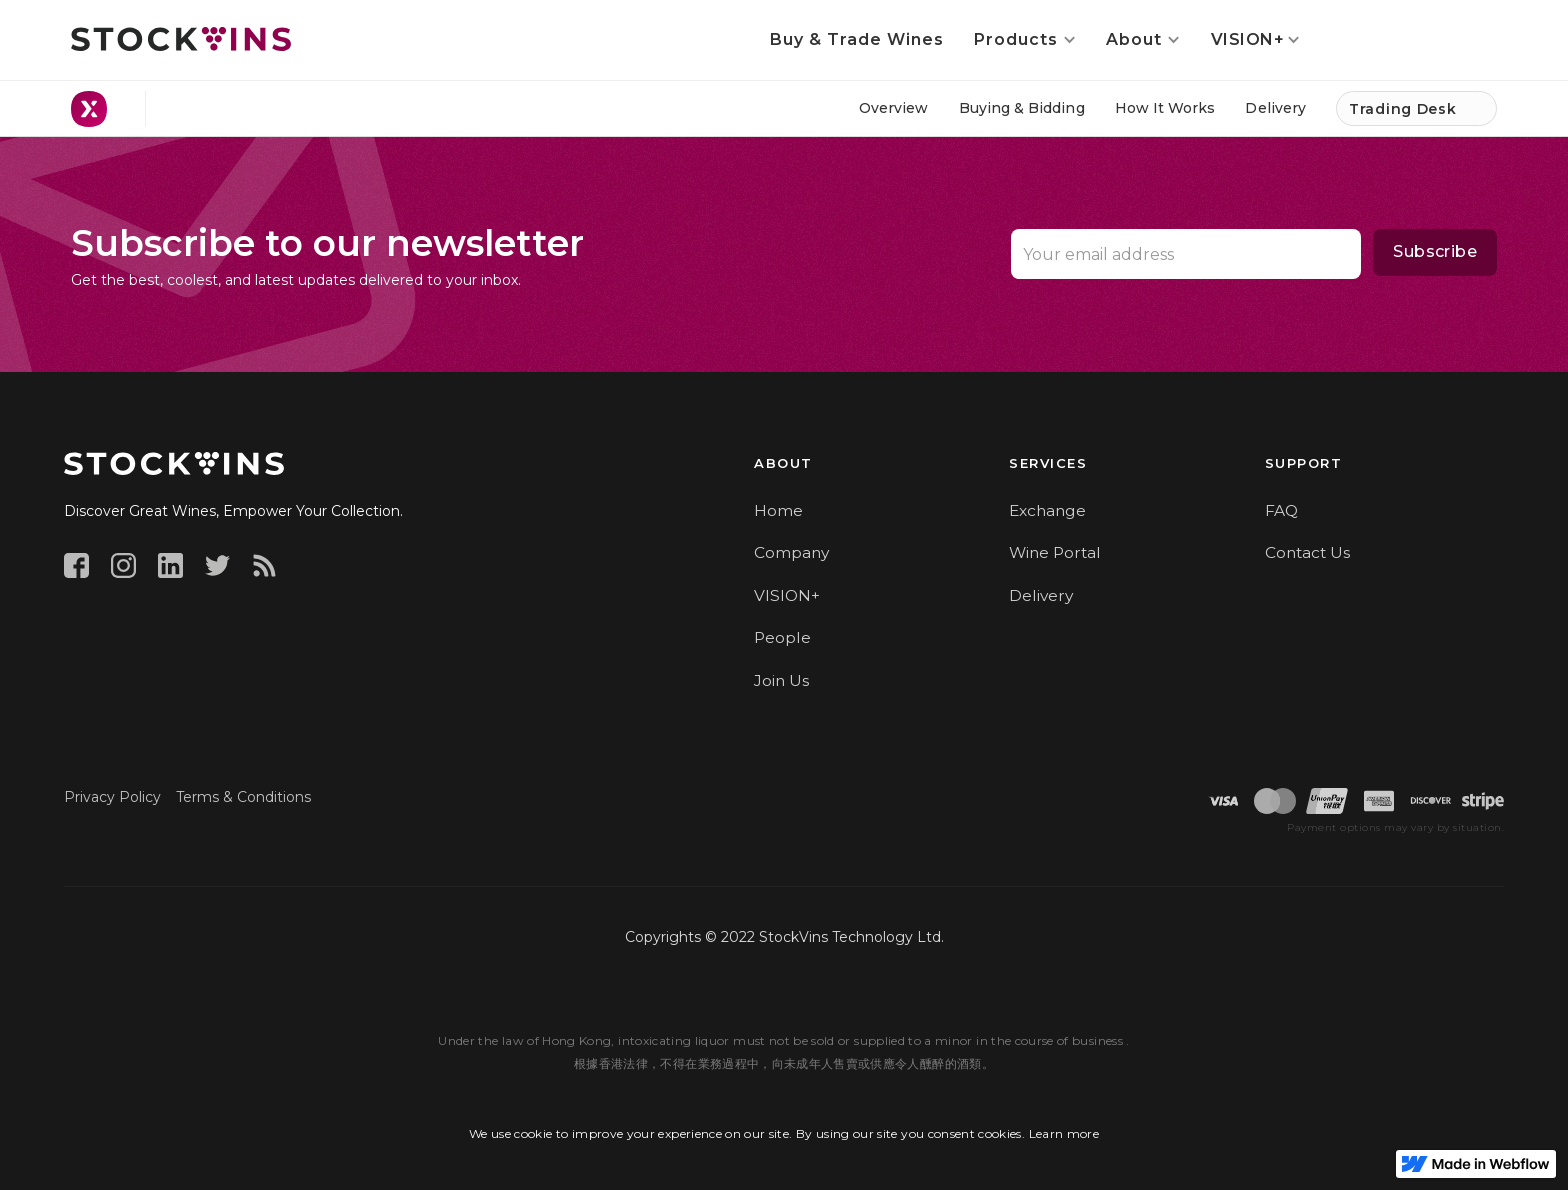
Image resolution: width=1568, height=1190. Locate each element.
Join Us (781, 680)
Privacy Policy (112, 797)
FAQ (1281, 510)
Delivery (1041, 595)
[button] (1025, 40)
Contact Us (1307, 552)
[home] (181, 39)
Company (791, 552)
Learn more (1064, 1133)
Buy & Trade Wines (857, 39)
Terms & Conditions (243, 797)
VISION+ (787, 595)
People (782, 637)
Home (778, 510)
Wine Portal (1055, 552)
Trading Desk (1402, 109)
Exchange (1047, 510)
